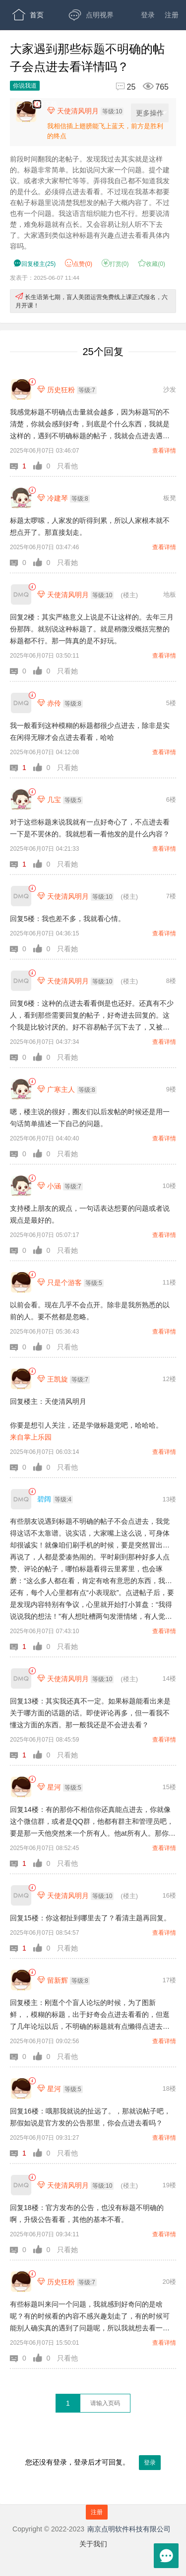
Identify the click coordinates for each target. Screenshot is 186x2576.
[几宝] (21, 799)
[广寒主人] (21, 1089)
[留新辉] (21, 1980)
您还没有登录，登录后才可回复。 (93, 2471)
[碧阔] (21, 1499)
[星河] (21, 1787)
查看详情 (164, 450)
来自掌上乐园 (31, 1437)
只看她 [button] (67, 563)
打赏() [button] (115, 263)
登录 (148, 15)
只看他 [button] (67, 466)
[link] (32, 382)
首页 (28, 15)
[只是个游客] (21, 1282)
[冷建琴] (21, 498)
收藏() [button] (151, 263)
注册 (172, 15)
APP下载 (35, 104)
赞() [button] (78, 263)
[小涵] (21, 1186)
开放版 (94, 74)
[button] (21, 466)
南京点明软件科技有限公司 (129, 2529)
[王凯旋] (21, 1379)
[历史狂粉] (21, 389)
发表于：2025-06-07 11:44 (44, 277)
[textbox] (105, 2403)
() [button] (34, 263)
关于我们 (93, 2544)
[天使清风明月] (21, 594)
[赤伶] (21, 703)
